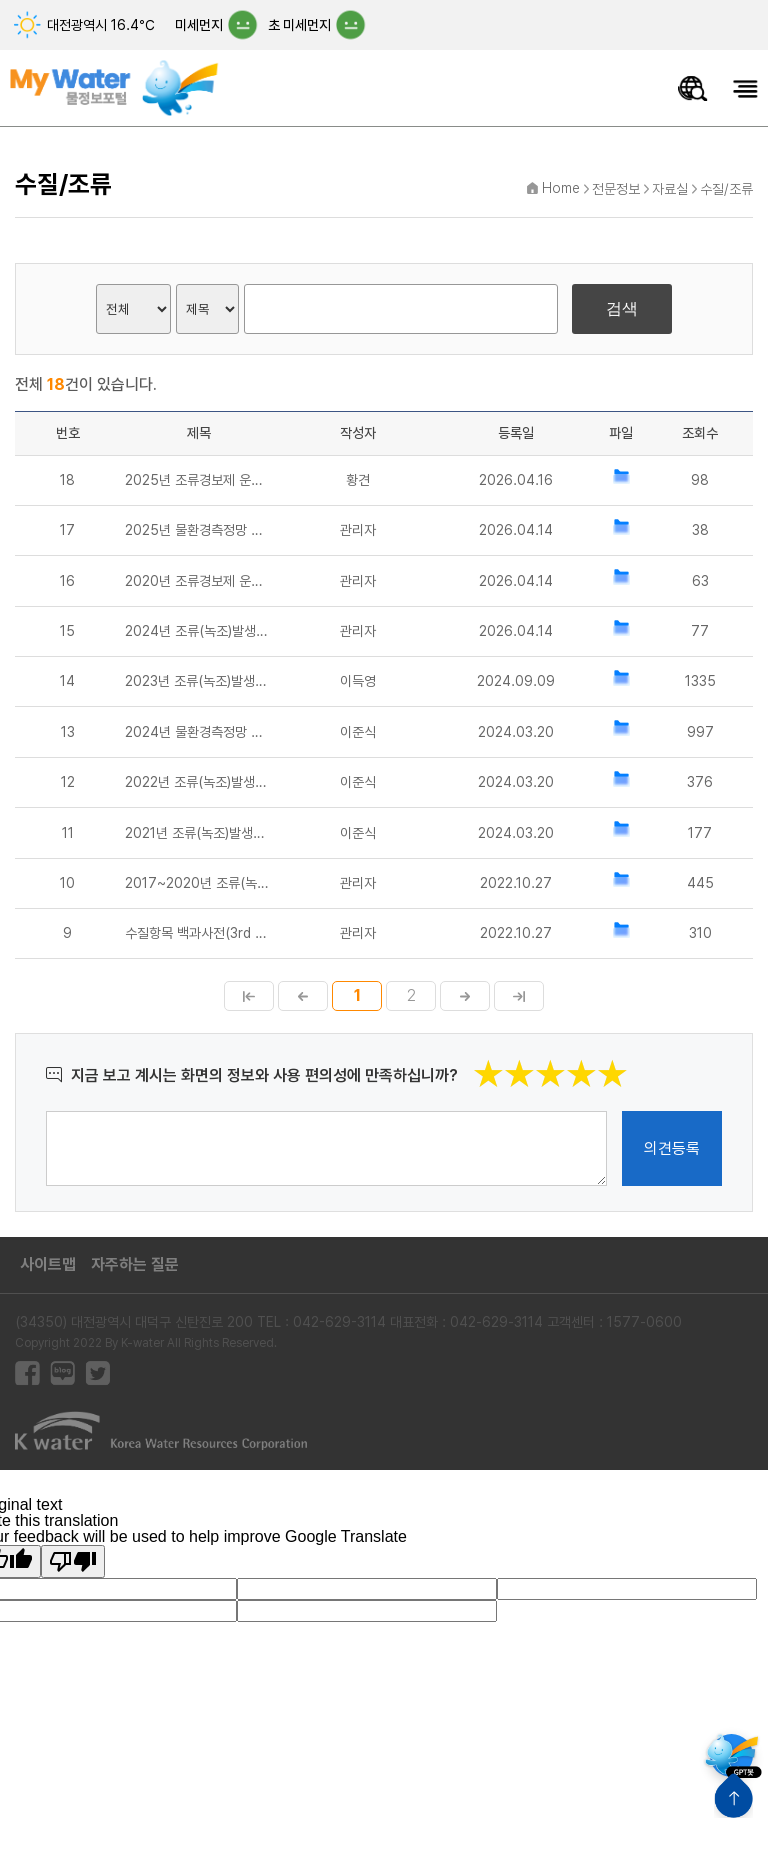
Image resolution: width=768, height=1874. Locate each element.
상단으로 (733, 1795)
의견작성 (46, 1110)
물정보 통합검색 (693, 88)
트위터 (97, 1373)
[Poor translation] (73, 1561)
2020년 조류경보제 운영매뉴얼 (199, 581)
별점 (628, 1058)
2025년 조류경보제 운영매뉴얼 (199, 480)
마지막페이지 (519, 996)
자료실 (670, 189)
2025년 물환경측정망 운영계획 (199, 530)
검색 (622, 308)
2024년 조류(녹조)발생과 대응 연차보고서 (199, 631)
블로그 (62, 1373)
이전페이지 (303, 996)
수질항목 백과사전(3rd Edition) (199, 933)
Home (561, 188)
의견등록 (672, 1148)
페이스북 (27, 1373)
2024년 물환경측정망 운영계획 (199, 732)
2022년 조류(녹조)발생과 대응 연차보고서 (199, 782)
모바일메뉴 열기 (745, 88)
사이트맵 (48, 1265)
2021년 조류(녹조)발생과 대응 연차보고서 (199, 833)
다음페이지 (465, 996)
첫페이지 (249, 996)
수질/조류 (726, 189)
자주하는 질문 (135, 1265)
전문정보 (616, 189)
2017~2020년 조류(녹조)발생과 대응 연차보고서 (199, 883)
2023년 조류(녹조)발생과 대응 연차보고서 (199, 681)
